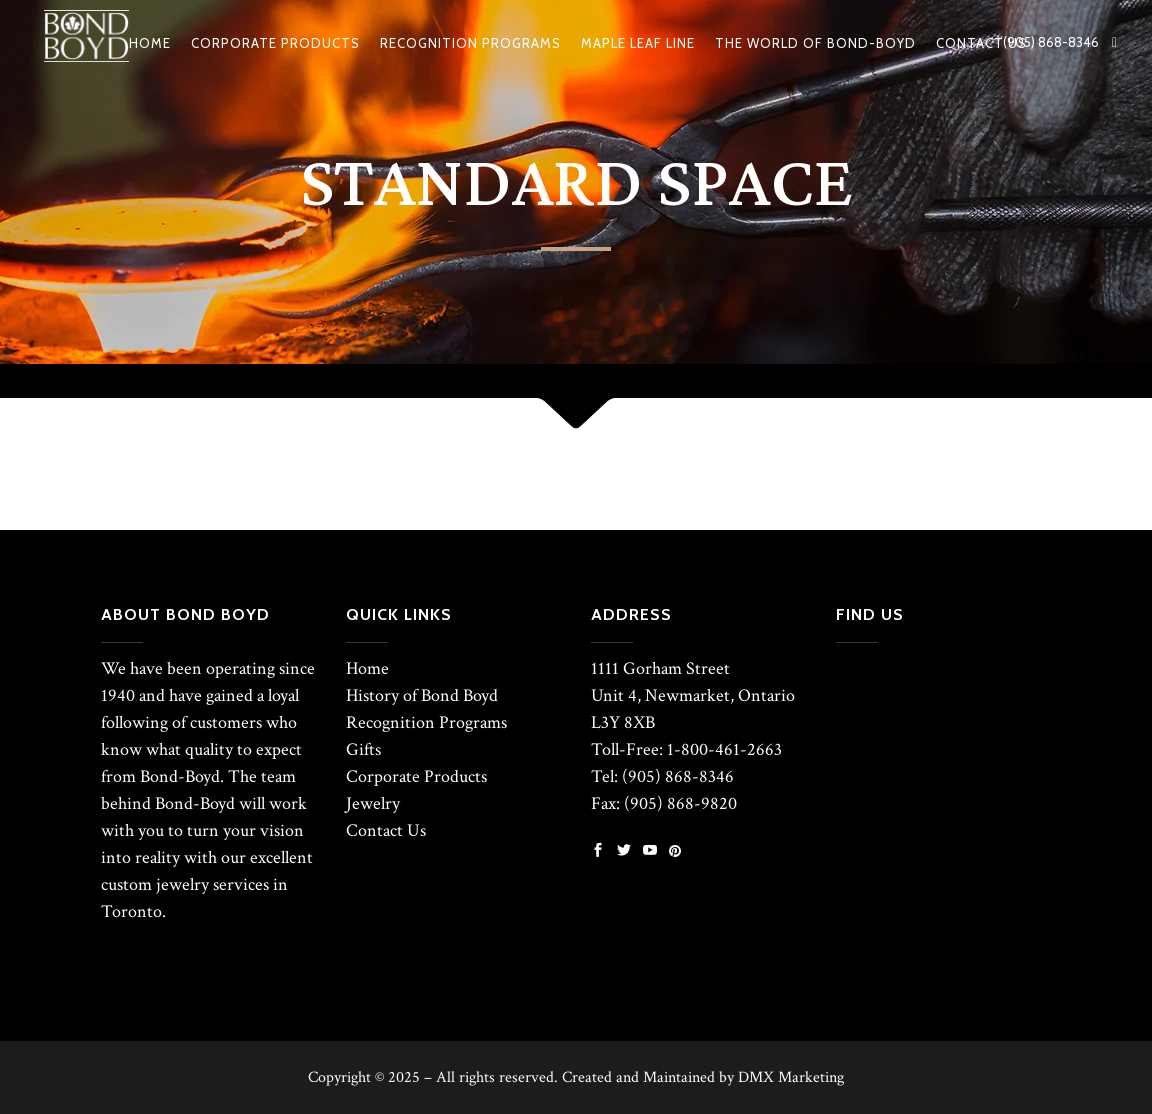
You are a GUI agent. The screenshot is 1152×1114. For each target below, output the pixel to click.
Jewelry (373, 803)
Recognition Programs (426, 722)
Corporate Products (416, 776)
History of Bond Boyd (422, 695)
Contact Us (386, 830)
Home (367, 668)
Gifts (363, 749)
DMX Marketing (791, 1077)
